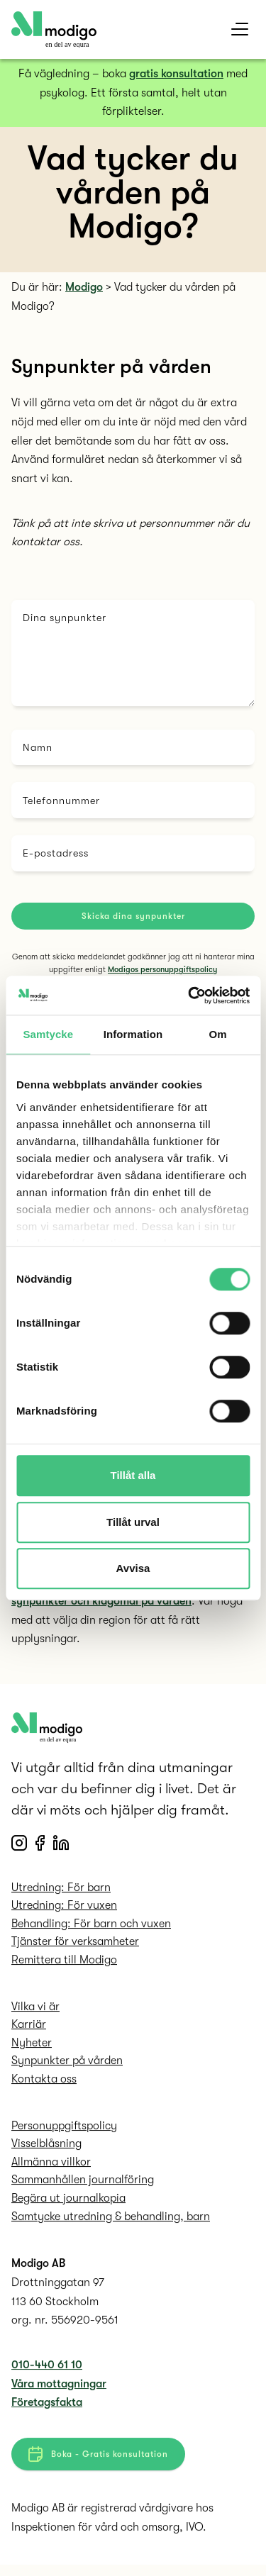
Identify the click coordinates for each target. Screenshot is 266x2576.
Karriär (28, 2030)
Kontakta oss (44, 2084)
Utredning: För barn (61, 1893)
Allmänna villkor (51, 2167)
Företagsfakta (46, 2408)
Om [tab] (218, 1034)
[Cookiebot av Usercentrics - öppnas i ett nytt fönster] (189, 995)
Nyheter (31, 2048)
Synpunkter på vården (67, 2066)
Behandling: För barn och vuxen (91, 1929)
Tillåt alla (133, 1475)
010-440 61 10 (46, 2370)
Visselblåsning (46, 2149)
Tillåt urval (133, 1522)
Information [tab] (133, 1034)
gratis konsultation (176, 73)
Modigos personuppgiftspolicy (162, 969)
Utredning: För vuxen (64, 1911)
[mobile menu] (240, 29)
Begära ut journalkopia (68, 2203)
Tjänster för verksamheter (75, 1947)
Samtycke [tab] (48, 1034)
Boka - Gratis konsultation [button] (98, 2460)
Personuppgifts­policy (64, 2131)
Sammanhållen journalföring (82, 2185)
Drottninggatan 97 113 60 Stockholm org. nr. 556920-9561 (64, 2307)
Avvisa (133, 1568)
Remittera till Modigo (64, 1965)
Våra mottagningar (58, 2389)
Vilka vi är (35, 2012)
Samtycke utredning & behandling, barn (110, 2222)
